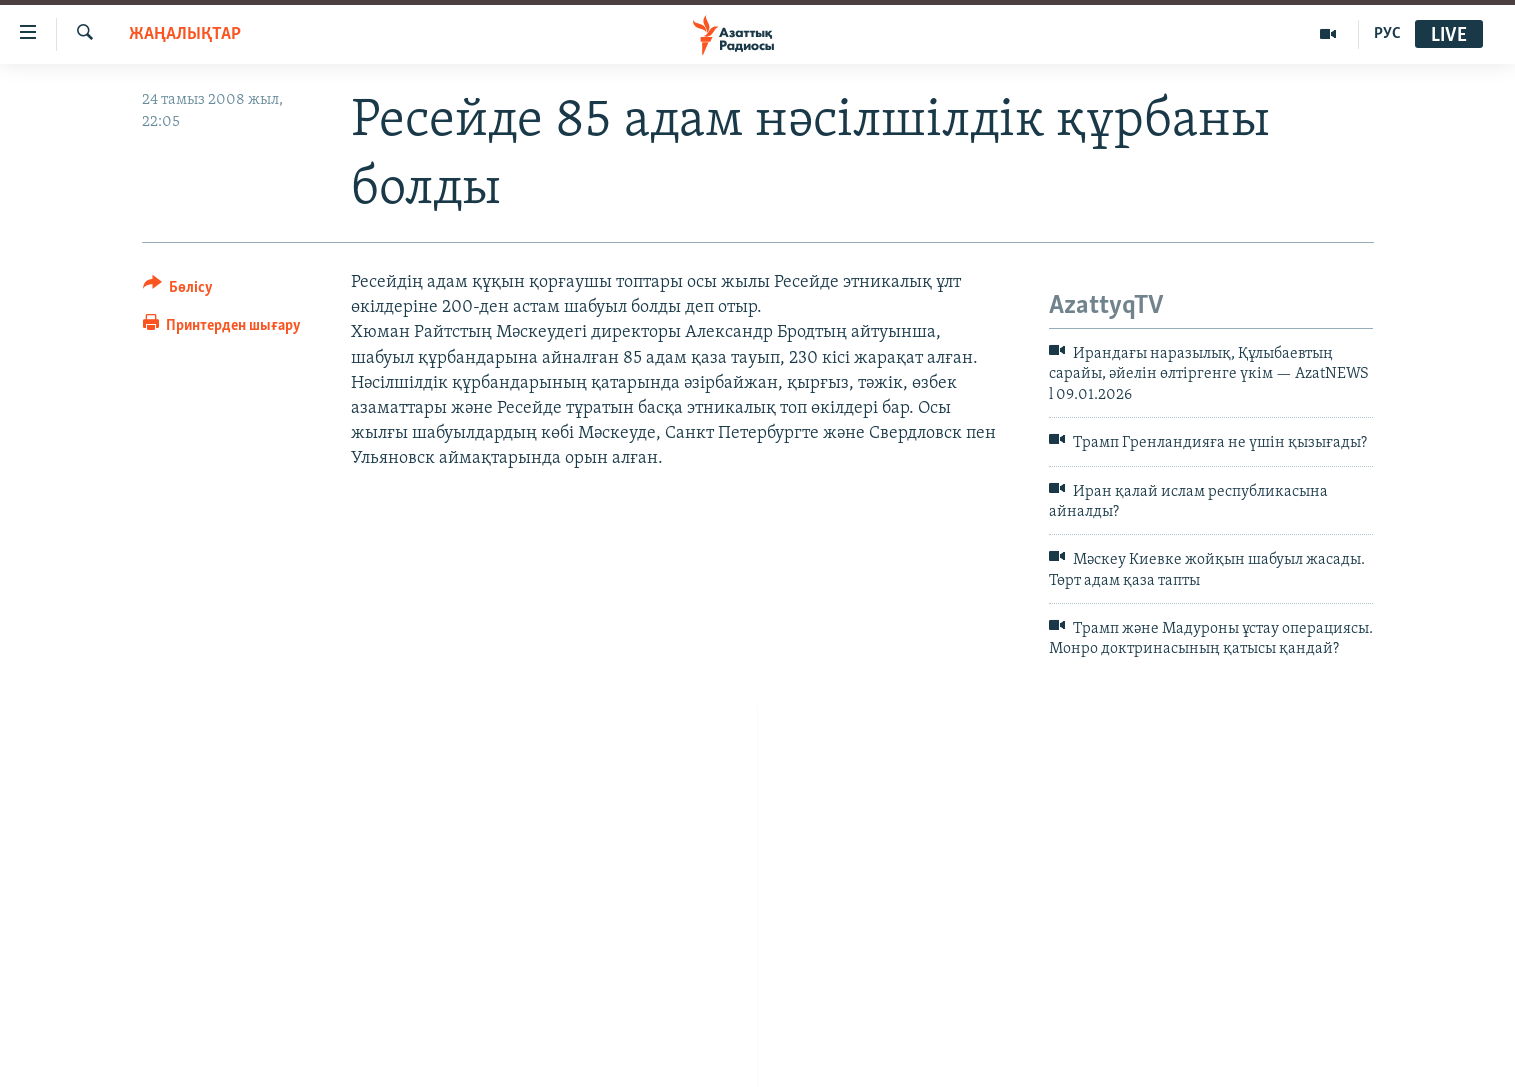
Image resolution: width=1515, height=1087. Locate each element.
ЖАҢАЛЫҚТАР (185, 34)
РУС (1387, 34)
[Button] (178, 290)
